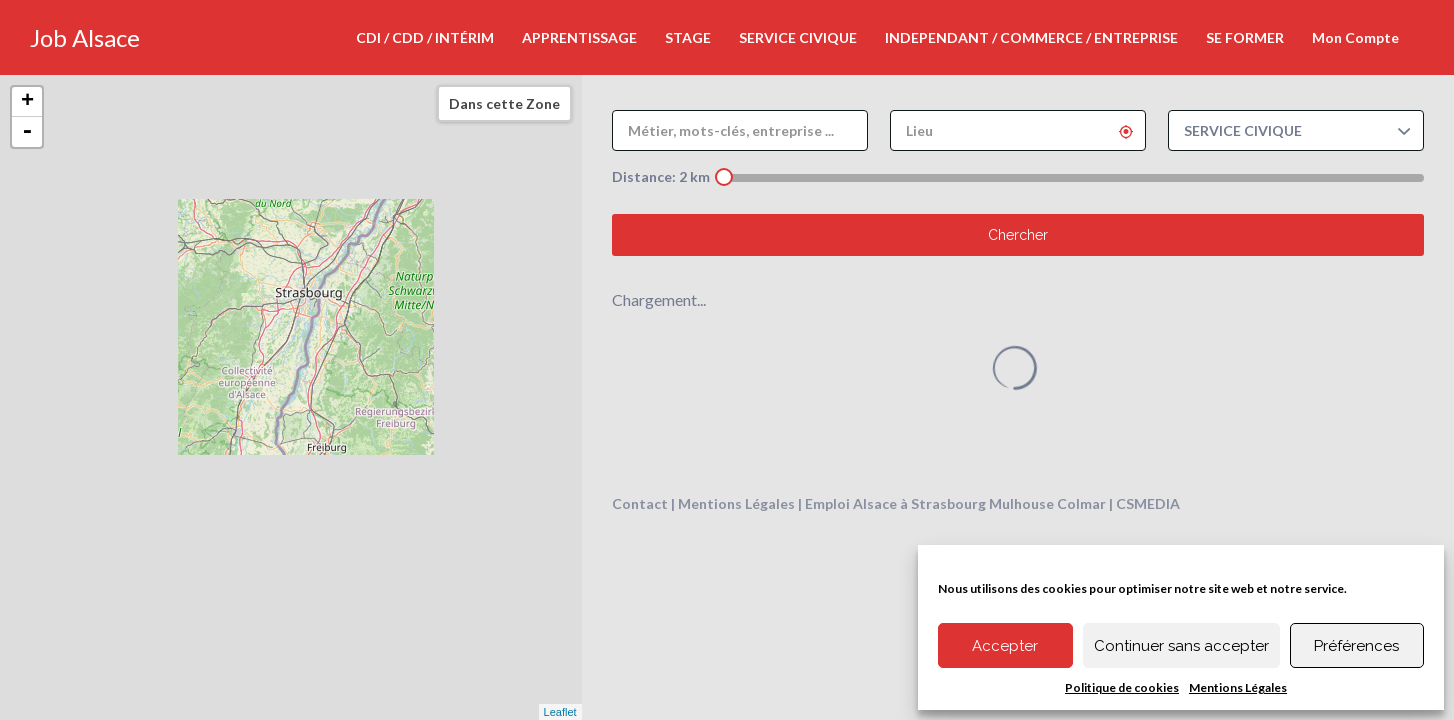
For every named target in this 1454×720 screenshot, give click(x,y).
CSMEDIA (1148, 503)
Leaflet (560, 712)
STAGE (688, 37)
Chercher (1018, 235)
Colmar (1081, 503)
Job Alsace (85, 37)
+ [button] (27, 102)
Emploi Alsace (851, 503)
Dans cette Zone (504, 103)
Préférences (1356, 646)
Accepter (1005, 646)
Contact (640, 503)
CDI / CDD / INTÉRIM (425, 37)
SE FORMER (1245, 37)
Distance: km (661, 176)
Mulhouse (1021, 503)
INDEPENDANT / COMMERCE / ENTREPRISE (1031, 37)
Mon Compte (1355, 37)
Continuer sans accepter (1181, 646)
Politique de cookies (1122, 687)
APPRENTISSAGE (579, 37)
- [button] (27, 132)
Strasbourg (948, 503)
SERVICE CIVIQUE (798, 37)
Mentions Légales (1238, 687)
